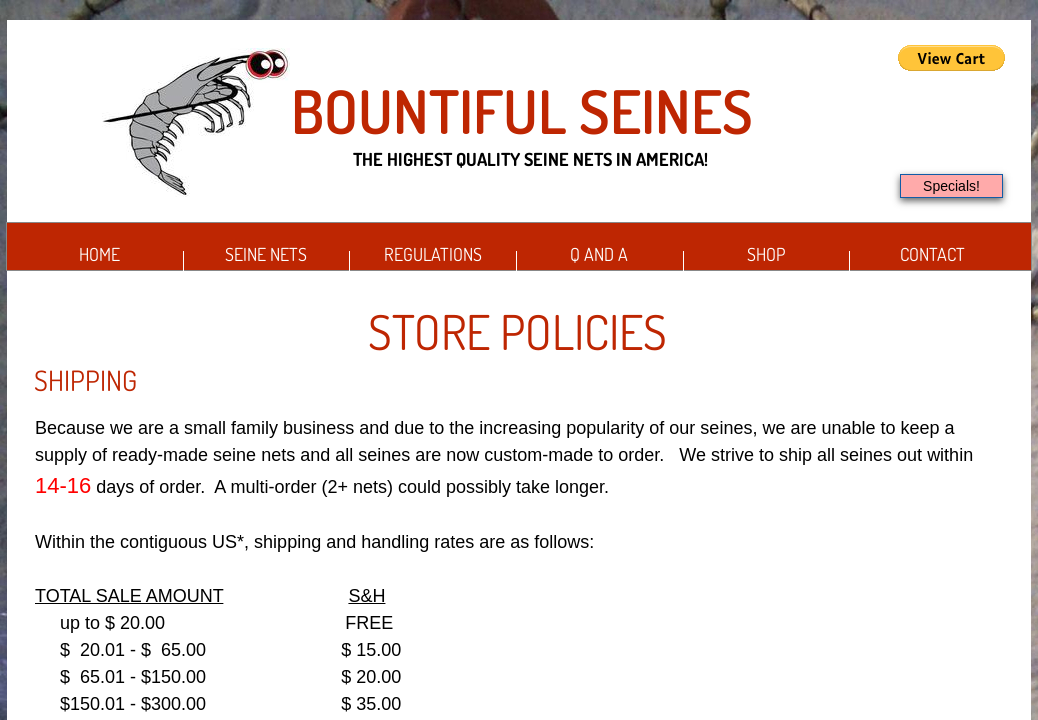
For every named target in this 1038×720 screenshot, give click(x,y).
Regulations (433, 254)
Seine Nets (266, 254)
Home (99, 254)
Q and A (599, 254)
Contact (932, 254)
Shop (766, 254)
